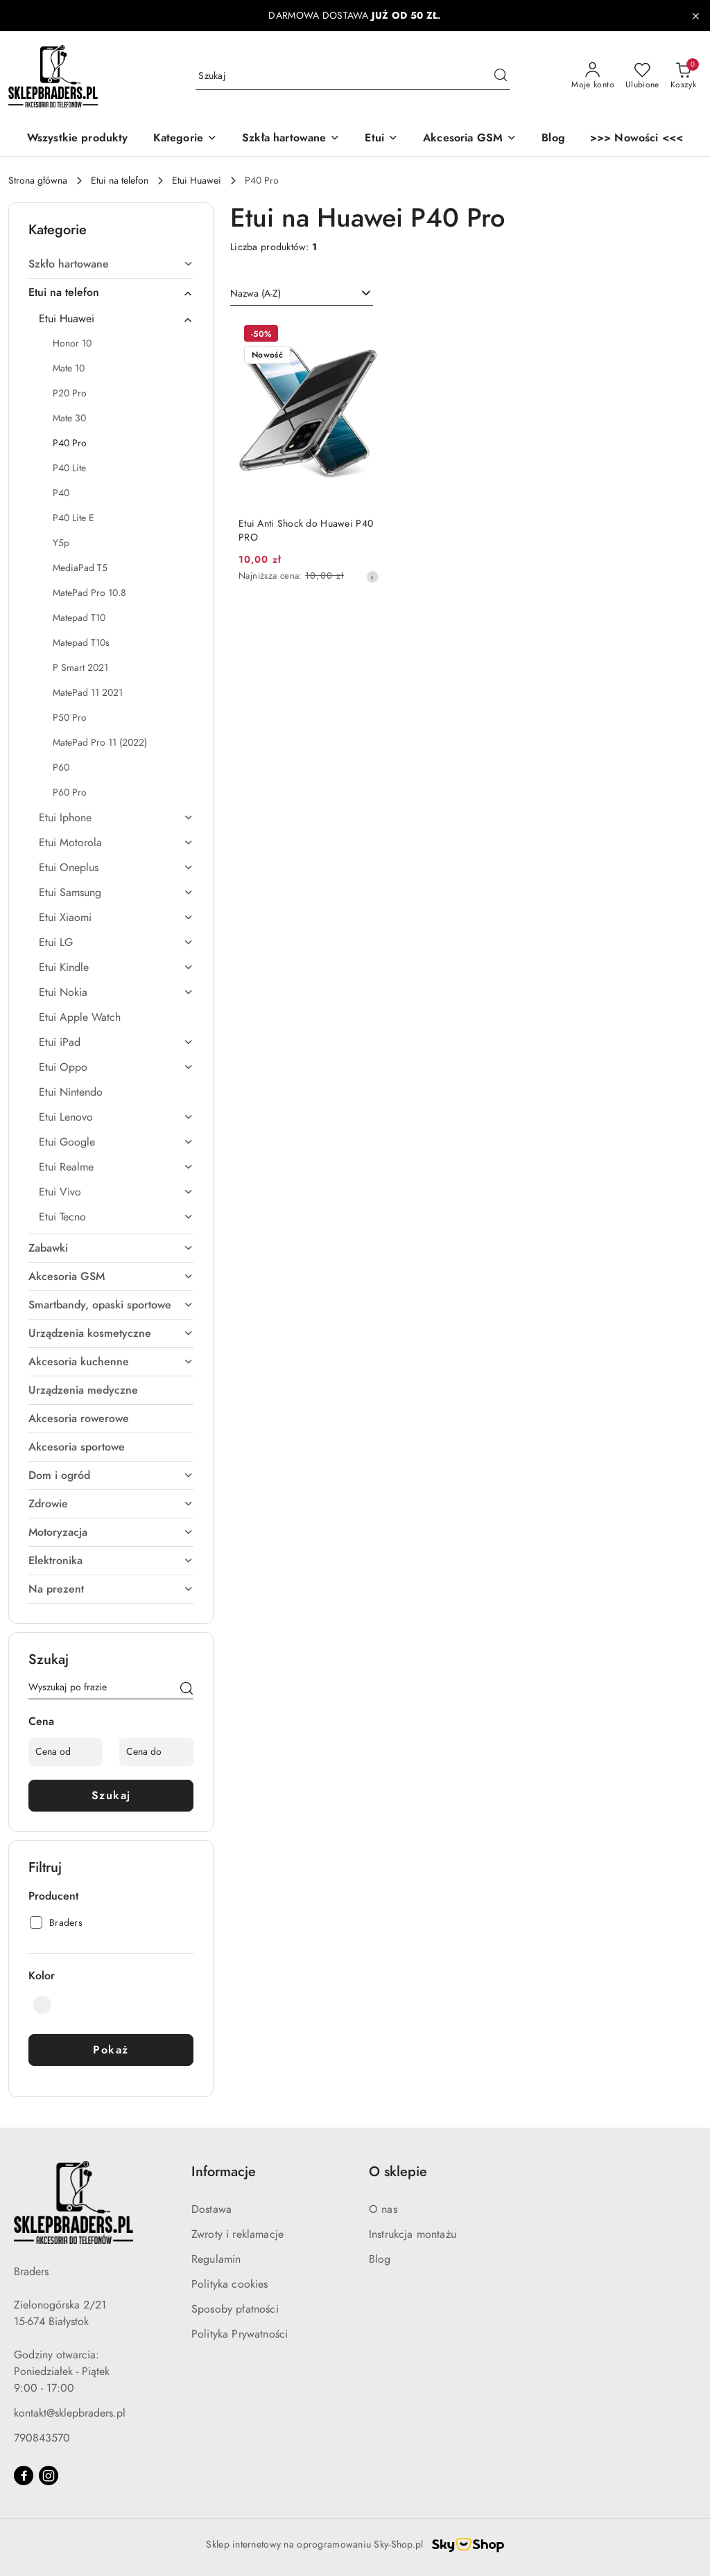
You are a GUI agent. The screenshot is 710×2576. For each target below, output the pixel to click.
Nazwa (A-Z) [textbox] (255, 293)
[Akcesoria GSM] (469, 139)
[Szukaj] (186, 1689)
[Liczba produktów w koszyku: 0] (683, 76)
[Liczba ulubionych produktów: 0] (642, 76)
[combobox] (301, 294)
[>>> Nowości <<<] (637, 139)
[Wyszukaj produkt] (353, 76)
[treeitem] (110, 264)
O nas (383, 2209)
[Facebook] (23, 2475)
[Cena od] (65, 1752)
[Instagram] (48, 2475)
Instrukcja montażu (412, 2234)
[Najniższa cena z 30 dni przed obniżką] (372, 577)
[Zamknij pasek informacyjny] (695, 16)
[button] (185, 139)
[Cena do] (156, 1752)
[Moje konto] (593, 76)
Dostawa (211, 2209)
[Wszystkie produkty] (77, 139)
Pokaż (111, 2050)
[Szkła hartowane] (290, 139)
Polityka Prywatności (239, 2334)
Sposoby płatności (235, 2309)
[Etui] (381, 139)
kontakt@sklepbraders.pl (69, 2413)
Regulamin (216, 2259)
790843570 (42, 2438)
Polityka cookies (229, 2284)
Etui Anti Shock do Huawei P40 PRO (306, 530)
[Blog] (553, 139)
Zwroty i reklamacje (237, 2234)
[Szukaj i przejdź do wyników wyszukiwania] (500, 76)
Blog (380, 2259)
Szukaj (111, 1795)
